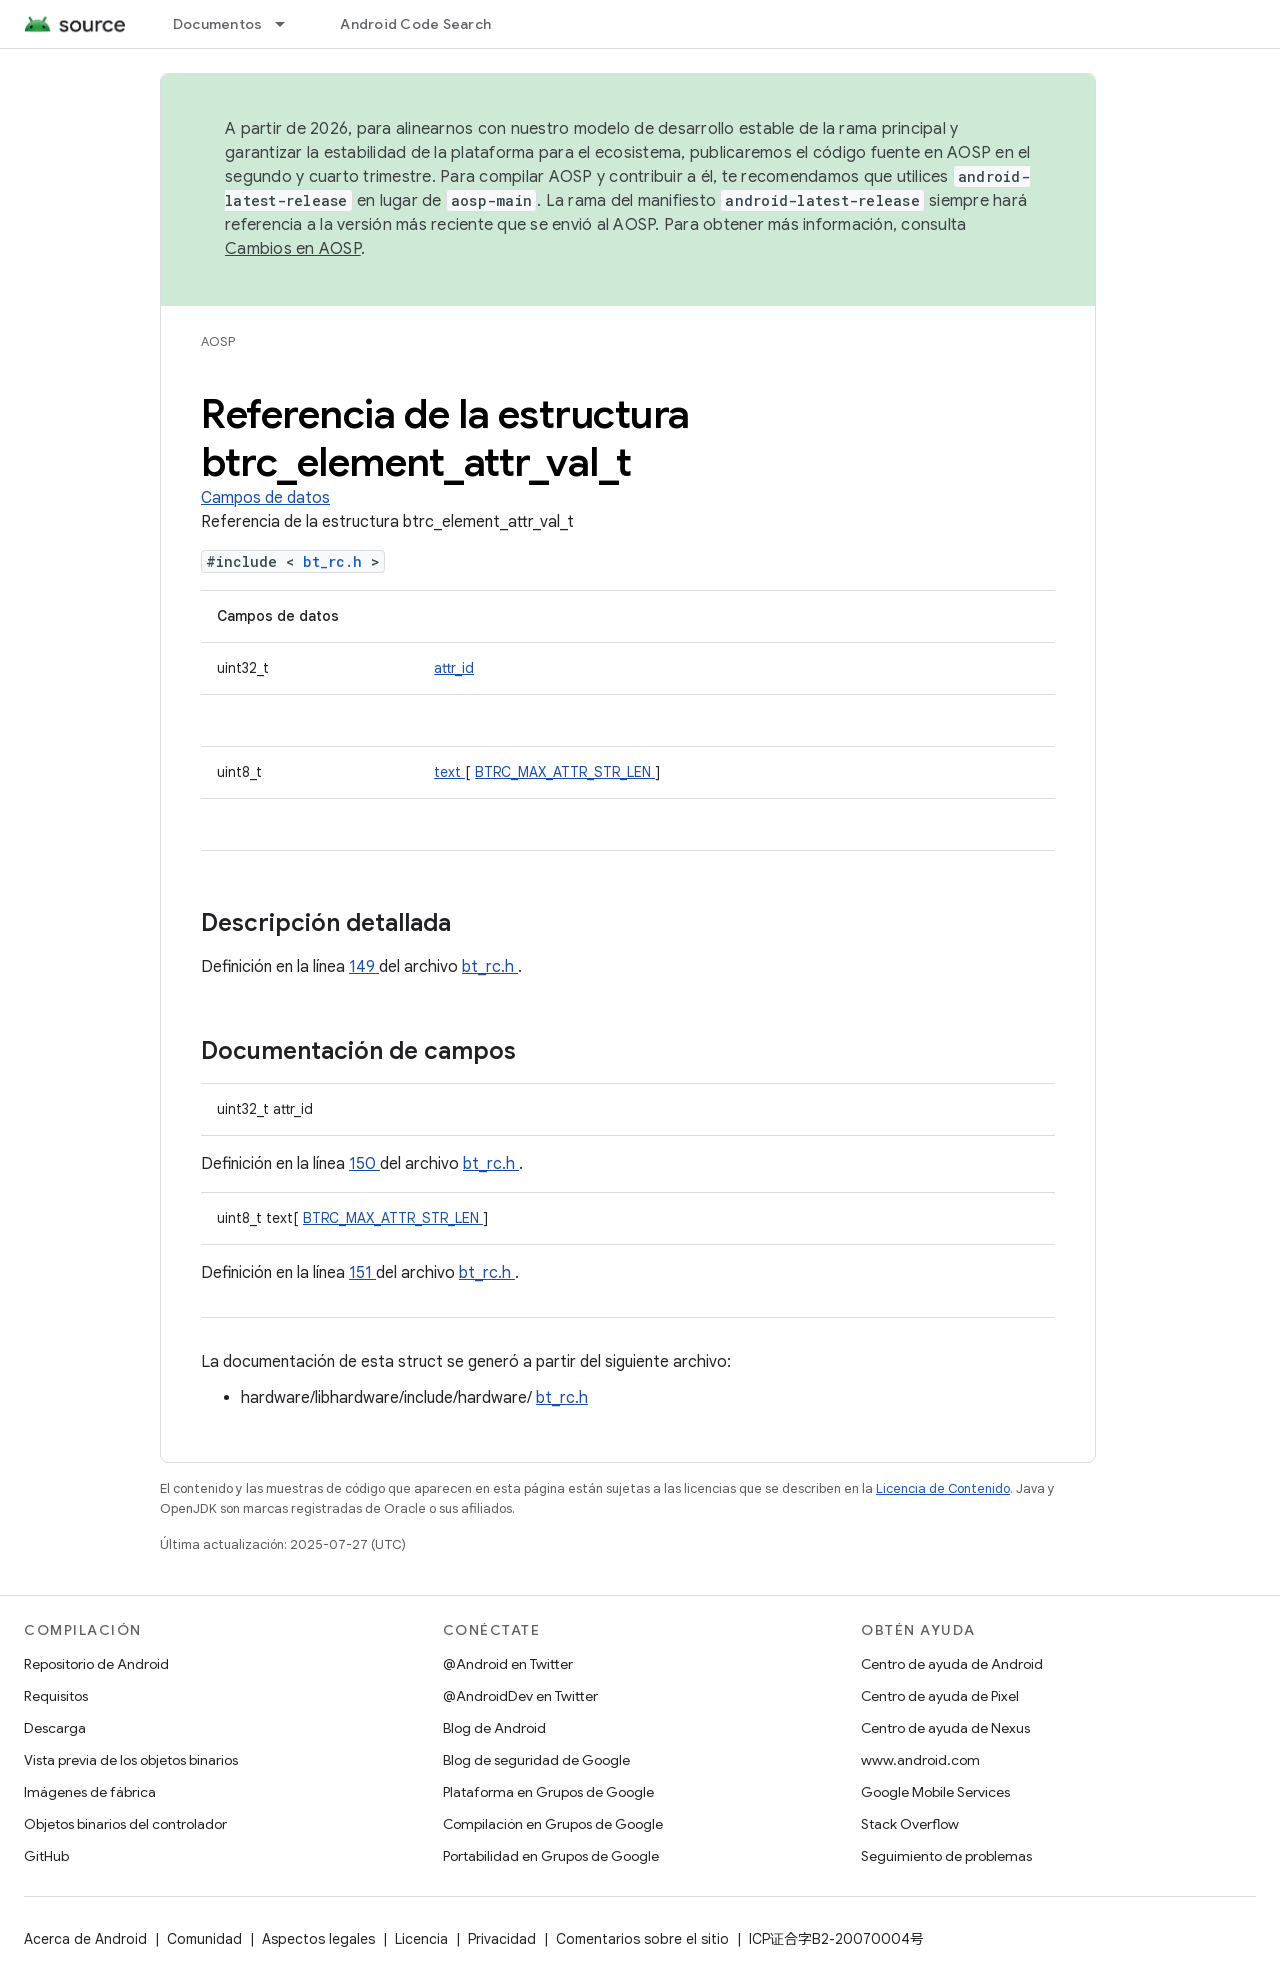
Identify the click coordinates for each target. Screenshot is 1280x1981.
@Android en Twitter (508, 1664)
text (449, 772)
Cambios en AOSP (293, 249)
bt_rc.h (337, 561)
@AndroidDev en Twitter (520, 1696)
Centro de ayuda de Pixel (940, 1696)
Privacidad (502, 1939)
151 (362, 1273)
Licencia (421, 1939)
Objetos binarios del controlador (125, 1824)
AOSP (218, 341)
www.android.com (920, 1760)
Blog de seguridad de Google (536, 1760)
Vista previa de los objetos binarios (131, 1760)
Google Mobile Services (935, 1792)
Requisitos (56, 1696)
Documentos (218, 24)
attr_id (454, 668)
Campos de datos (265, 498)
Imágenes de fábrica (90, 1792)
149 (364, 967)
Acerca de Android (85, 1939)
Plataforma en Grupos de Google (548, 1792)
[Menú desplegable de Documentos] (289, 24)
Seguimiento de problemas (946, 1856)
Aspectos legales (318, 1939)
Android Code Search (415, 24)
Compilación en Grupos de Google (553, 1824)
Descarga (55, 1728)
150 (364, 1164)
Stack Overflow (910, 1824)
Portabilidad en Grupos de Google (551, 1856)
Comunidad (204, 1939)
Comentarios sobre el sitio (642, 1939)
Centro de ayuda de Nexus (945, 1728)
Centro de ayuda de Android (952, 1664)
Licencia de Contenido (943, 1488)
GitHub (46, 1856)
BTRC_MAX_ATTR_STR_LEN (565, 772)
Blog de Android (494, 1728)
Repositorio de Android (96, 1664)
